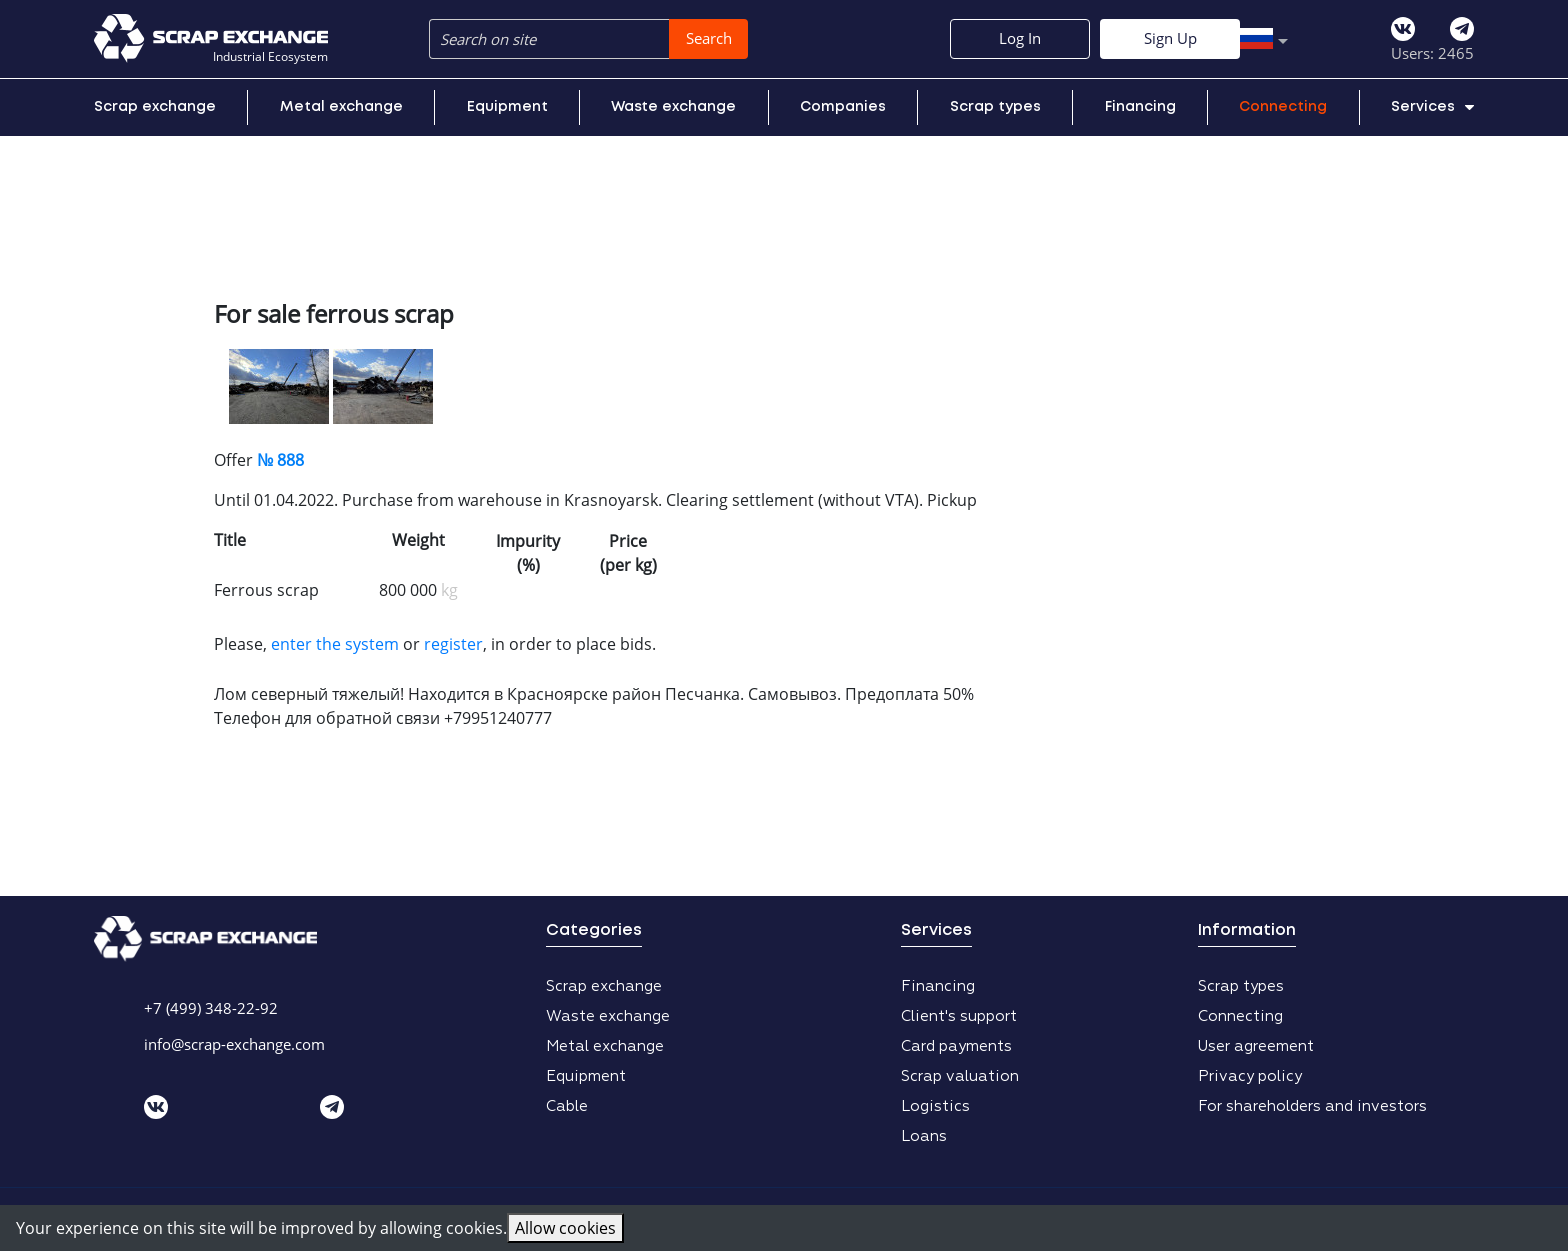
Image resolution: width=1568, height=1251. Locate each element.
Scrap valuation (960, 1076)
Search (709, 38)
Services (1432, 107)
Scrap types (995, 107)
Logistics (935, 1106)
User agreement (1256, 1046)
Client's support (959, 1016)
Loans (924, 1136)
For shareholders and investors (1312, 1106)
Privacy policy (1250, 1076)
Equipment (507, 107)
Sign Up (1404, 38)
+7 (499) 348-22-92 (211, 1008)
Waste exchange (673, 107)
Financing (1140, 107)
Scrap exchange (155, 107)
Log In (1254, 38)
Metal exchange (341, 107)
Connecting (1283, 107)
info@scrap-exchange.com (234, 1044)
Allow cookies (565, 1228)
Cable (567, 1106)
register (453, 644)
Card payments (956, 1046)
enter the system (335, 644)
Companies (843, 107)
